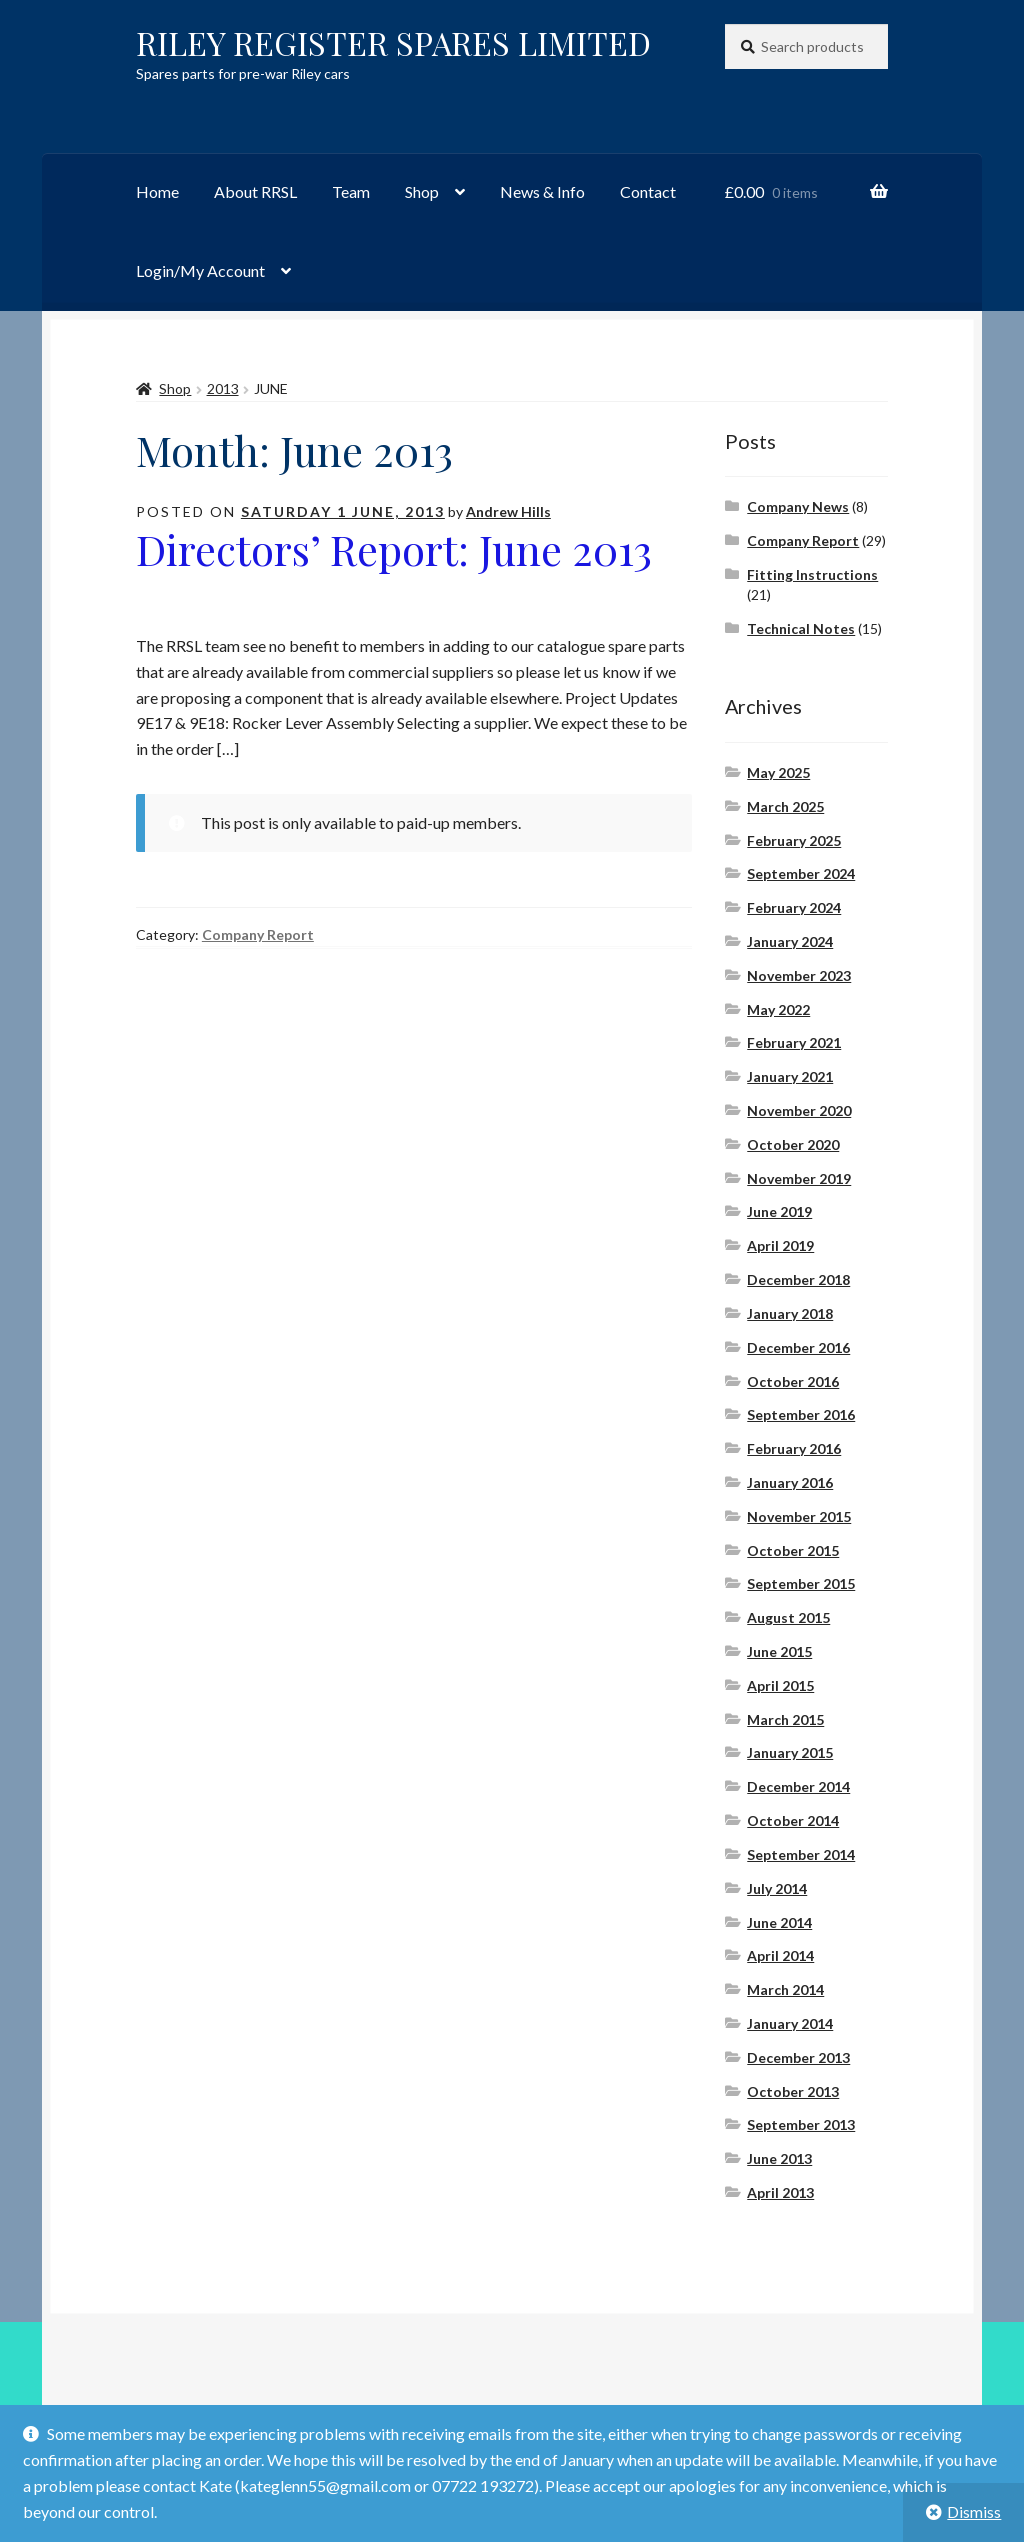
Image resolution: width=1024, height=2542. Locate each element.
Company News (798, 506)
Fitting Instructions (812, 574)
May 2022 (778, 1009)
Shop (422, 191)
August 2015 (788, 1617)
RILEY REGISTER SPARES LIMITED (393, 42)
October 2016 (793, 1381)
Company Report (258, 934)
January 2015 (790, 1752)
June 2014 (779, 1922)
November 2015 (799, 1516)
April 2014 (780, 1955)
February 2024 (794, 907)
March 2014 (785, 1989)
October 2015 (793, 1550)
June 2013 (779, 2158)
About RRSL (255, 191)
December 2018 (798, 1279)
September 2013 (801, 2124)
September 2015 (801, 1583)
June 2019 (779, 1211)
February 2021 (794, 1042)
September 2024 (801, 873)
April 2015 (780, 1685)
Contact (648, 191)
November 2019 (799, 1178)
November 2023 (799, 975)
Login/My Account (200, 270)
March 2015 (785, 1719)
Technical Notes (801, 628)
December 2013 (798, 2057)
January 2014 (790, 2023)
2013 (223, 388)
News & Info (542, 191)
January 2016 (790, 1482)
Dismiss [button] (974, 2511)
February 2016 (794, 1448)
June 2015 (779, 1651)
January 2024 (790, 941)
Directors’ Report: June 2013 (394, 549)
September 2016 (801, 1414)
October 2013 (793, 2091)
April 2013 (780, 2192)
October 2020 (793, 1144)
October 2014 (793, 1820)
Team (351, 191)
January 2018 (790, 1313)
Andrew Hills (508, 511)
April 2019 (780, 1245)
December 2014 (798, 1786)
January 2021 (790, 1076)
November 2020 (799, 1110)
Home (157, 191)
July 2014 (777, 1888)
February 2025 (794, 840)
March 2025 (785, 806)
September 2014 (801, 1854)
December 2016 (798, 1347)
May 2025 (778, 772)
